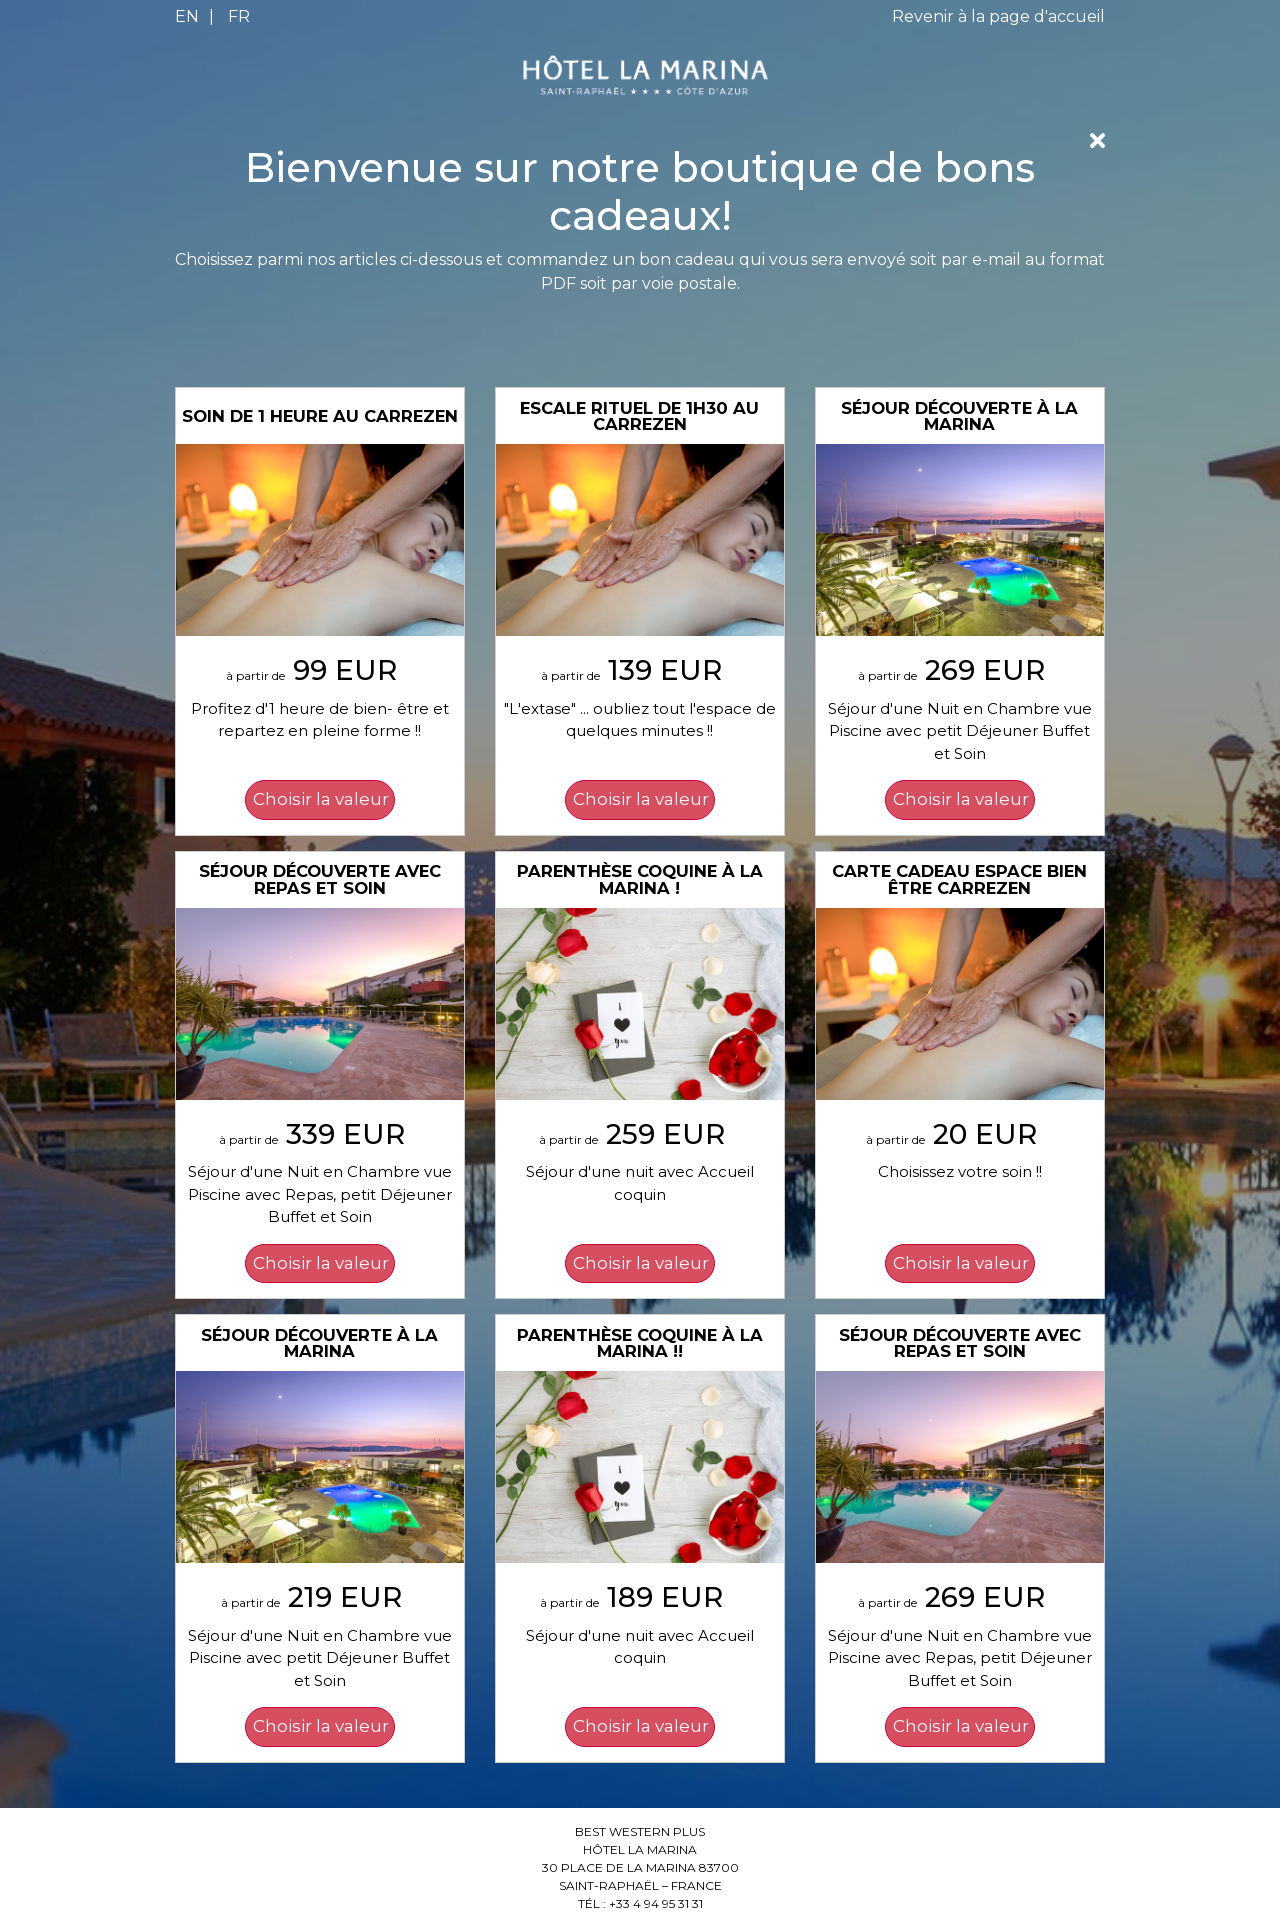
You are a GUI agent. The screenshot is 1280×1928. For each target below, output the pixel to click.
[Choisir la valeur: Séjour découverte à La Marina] (960, 800)
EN (187, 16)
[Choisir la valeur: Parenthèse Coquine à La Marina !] (640, 1264)
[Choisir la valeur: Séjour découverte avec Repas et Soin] (320, 1264)
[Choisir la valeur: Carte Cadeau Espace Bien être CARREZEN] (960, 1264)
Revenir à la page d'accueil (998, 16)
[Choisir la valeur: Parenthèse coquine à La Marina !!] (640, 1727)
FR (239, 16)
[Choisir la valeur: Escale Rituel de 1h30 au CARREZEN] (640, 800)
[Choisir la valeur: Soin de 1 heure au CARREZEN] (320, 800)
